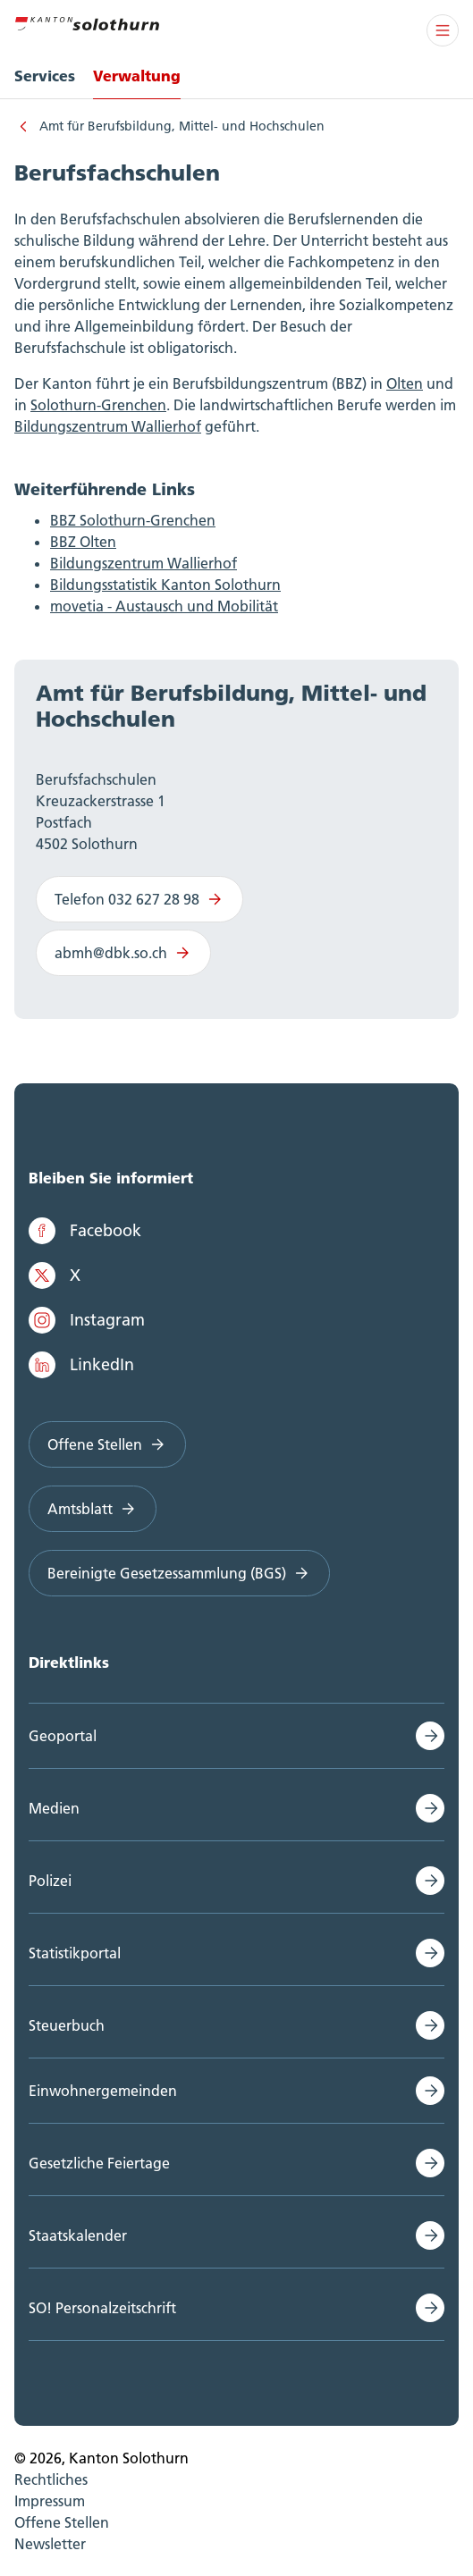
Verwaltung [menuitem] (137, 75)
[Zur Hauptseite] (86, 21)
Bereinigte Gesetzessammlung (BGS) (179, 1573)
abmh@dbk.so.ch (123, 953)
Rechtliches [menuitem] (51, 2479)
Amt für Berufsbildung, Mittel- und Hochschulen (182, 126)
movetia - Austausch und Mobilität (164, 606)
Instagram (87, 1320)
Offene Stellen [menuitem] (61, 2522)
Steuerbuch (67, 2025)
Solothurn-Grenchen (98, 405)
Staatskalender (78, 2235)
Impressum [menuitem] (49, 2501)
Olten (404, 383)
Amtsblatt (92, 1509)
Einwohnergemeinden (103, 2091)
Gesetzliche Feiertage (99, 2163)
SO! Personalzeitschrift (102, 2308)
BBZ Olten (83, 542)
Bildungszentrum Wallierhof (107, 426)
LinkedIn (81, 1364)
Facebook (85, 1230)
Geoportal (63, 1736)
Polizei (50, 1881)
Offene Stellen (107, 1444)
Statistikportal (75, 1953)
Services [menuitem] (44, 75)
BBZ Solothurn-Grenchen (132, 520)
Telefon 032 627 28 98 (139, 899)
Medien (54, 1808)
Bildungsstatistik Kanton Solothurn (165, 584)
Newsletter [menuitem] (50, 2544)
